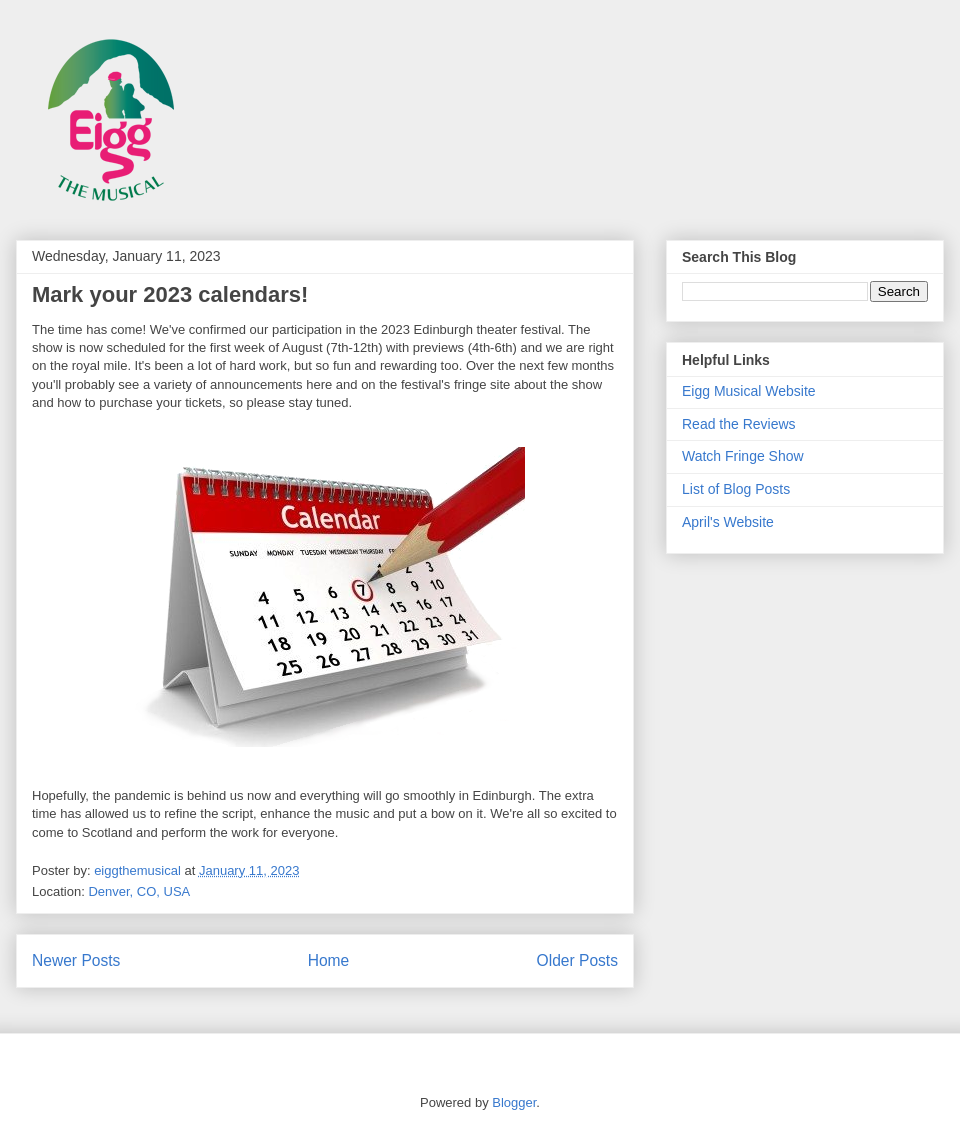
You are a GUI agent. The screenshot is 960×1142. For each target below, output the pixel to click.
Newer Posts (76, 960)
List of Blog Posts (736, 489)
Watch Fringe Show (743, 456)
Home (329, 960)
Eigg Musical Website (749, 391)
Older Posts (577, 960)
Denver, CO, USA (139, 891)
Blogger (514, 1102)
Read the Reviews (739, 424)
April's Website (728, 522)
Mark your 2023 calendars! (170, 294)
